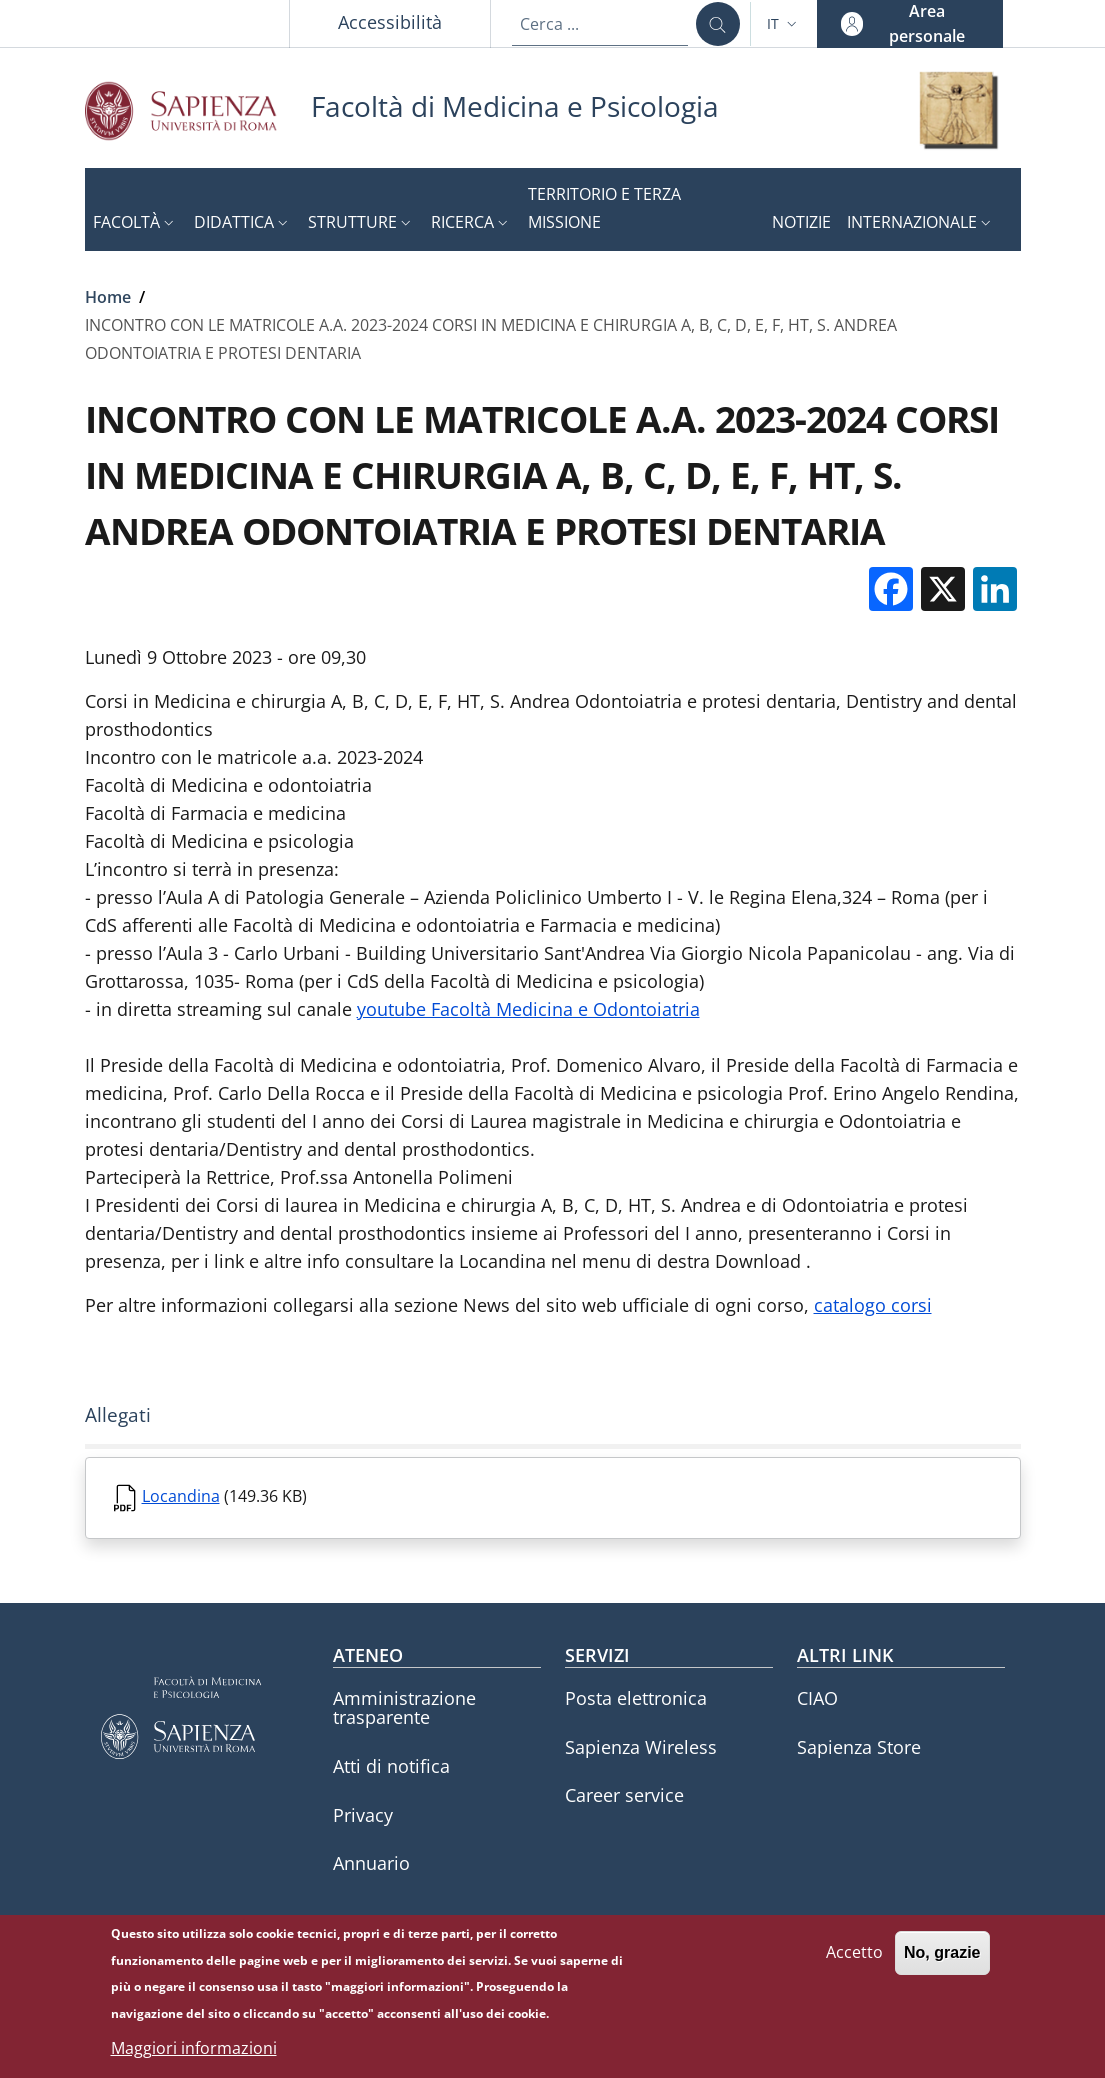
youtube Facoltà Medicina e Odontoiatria (528, 1009)
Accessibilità (390, 22)
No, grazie (942, 1962)
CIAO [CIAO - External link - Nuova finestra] (817, 1698)
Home (108, 297)
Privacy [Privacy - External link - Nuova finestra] (363, 1815)
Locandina (181, 1496)
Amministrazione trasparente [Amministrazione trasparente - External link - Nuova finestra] (404, 1707)
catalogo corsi (873, 1305)
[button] (784, 24)
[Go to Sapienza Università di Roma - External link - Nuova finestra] (198, 110)
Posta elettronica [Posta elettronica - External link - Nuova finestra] (636, 1698)
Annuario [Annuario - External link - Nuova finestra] (371, 1863)
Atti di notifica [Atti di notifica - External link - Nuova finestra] (391, 1766)
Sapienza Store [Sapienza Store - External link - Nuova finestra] (859, 1747)
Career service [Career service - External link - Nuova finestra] (624, 1795)
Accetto (854, 1962)
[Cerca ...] (718, 24)
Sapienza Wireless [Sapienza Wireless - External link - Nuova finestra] (641, 1747)
